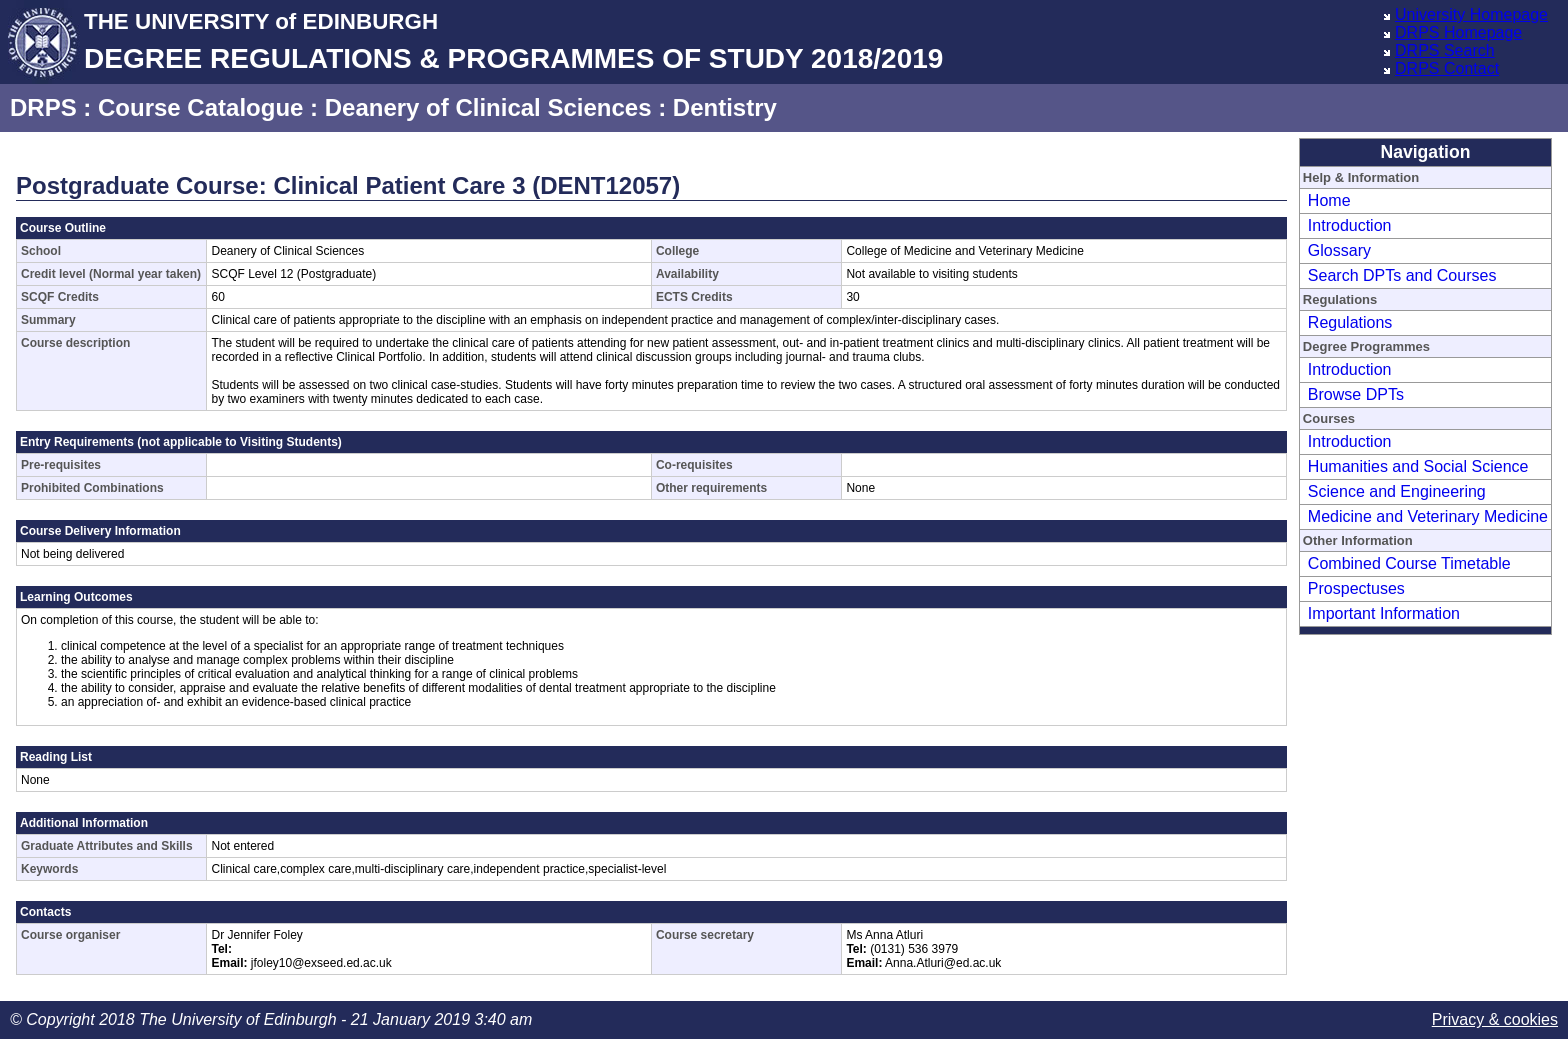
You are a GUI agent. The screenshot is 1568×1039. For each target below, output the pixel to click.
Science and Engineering (1397, 491)
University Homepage (1471, 14)
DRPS (43, 107)
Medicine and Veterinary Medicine (1428, 516)
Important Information (1384, 613)
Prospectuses (1356, 588)
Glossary (1339, 250)
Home (1329, 200)
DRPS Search (1445, 50)
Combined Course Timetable (1409, 563)
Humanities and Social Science (1418, 466)
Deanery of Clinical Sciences (488, 107)
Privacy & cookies (1495, 1019)
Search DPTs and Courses (1402, 275)
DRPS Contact (1447, 68)
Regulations (1350, 322)
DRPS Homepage (1458, 32)
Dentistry (725, 107)
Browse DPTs (1356, 394)
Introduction (1350, 225)
